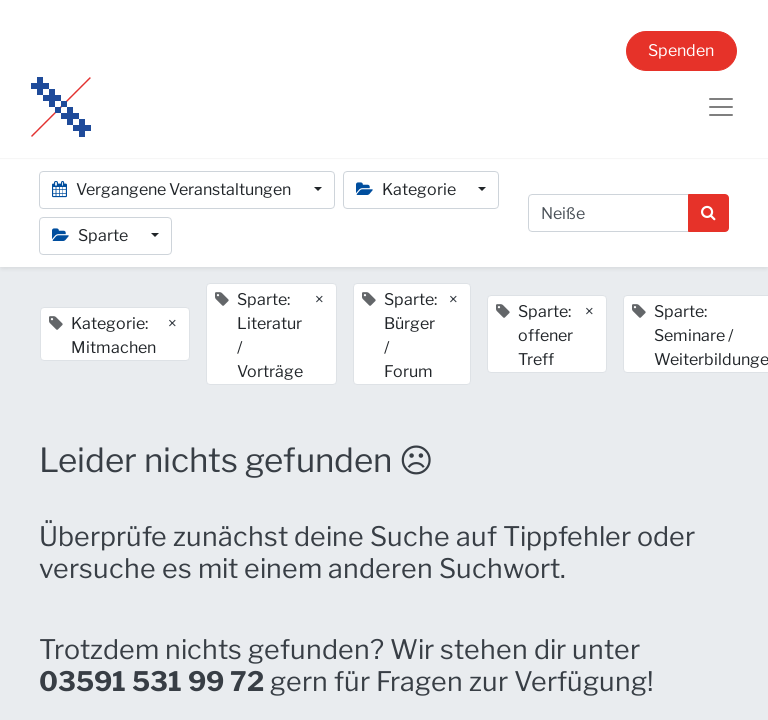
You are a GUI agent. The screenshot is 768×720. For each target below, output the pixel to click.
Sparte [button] (91, 235)
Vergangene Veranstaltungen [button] (173, 189)
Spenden (681, 50)
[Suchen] (708, 213)
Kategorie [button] (407, 189)
